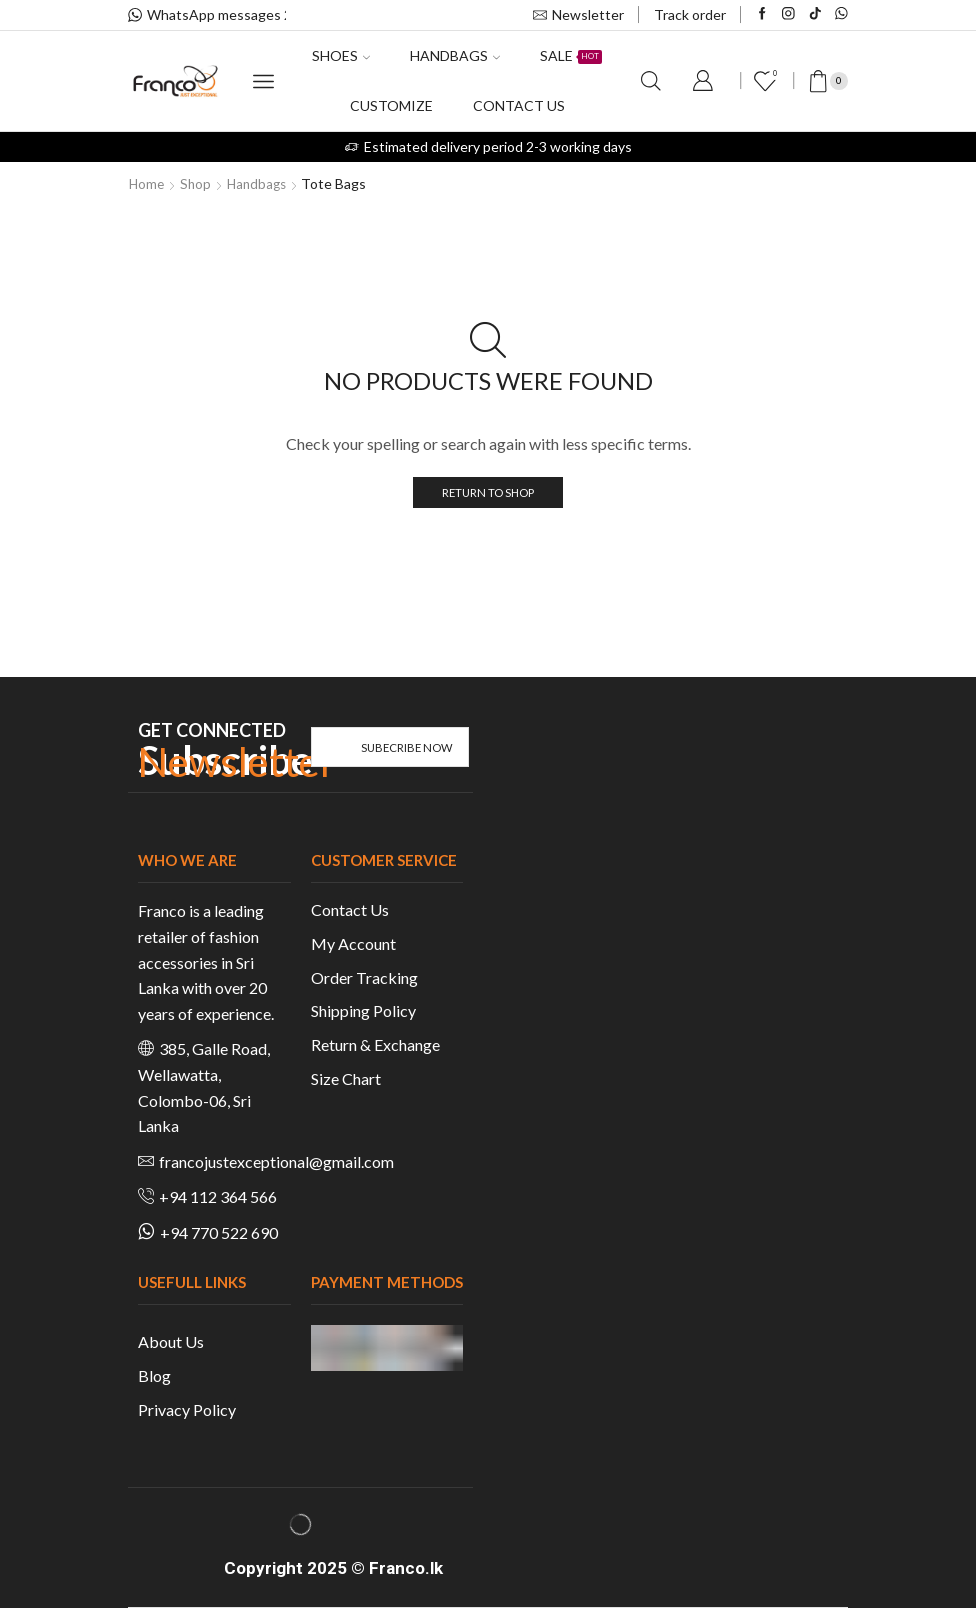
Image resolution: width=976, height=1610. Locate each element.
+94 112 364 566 (218, 1198)
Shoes (341, 55)
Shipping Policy (363, 1012)
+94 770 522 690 (219, 1233)
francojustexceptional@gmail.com (276, 1162)
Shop (198, 183)
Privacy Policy (187, 1410)
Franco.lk (406, 1570)
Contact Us (350, 910)
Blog (154, 1376)
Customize (391, 105)
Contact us (519, 105)
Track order (690, 14)
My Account (353, 944)
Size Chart (346, 1080)
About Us (171, 1343)
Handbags (455, 55)
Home (147, 183)
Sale (571, 55)
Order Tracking (364, 978)
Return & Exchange (375, 1046)
